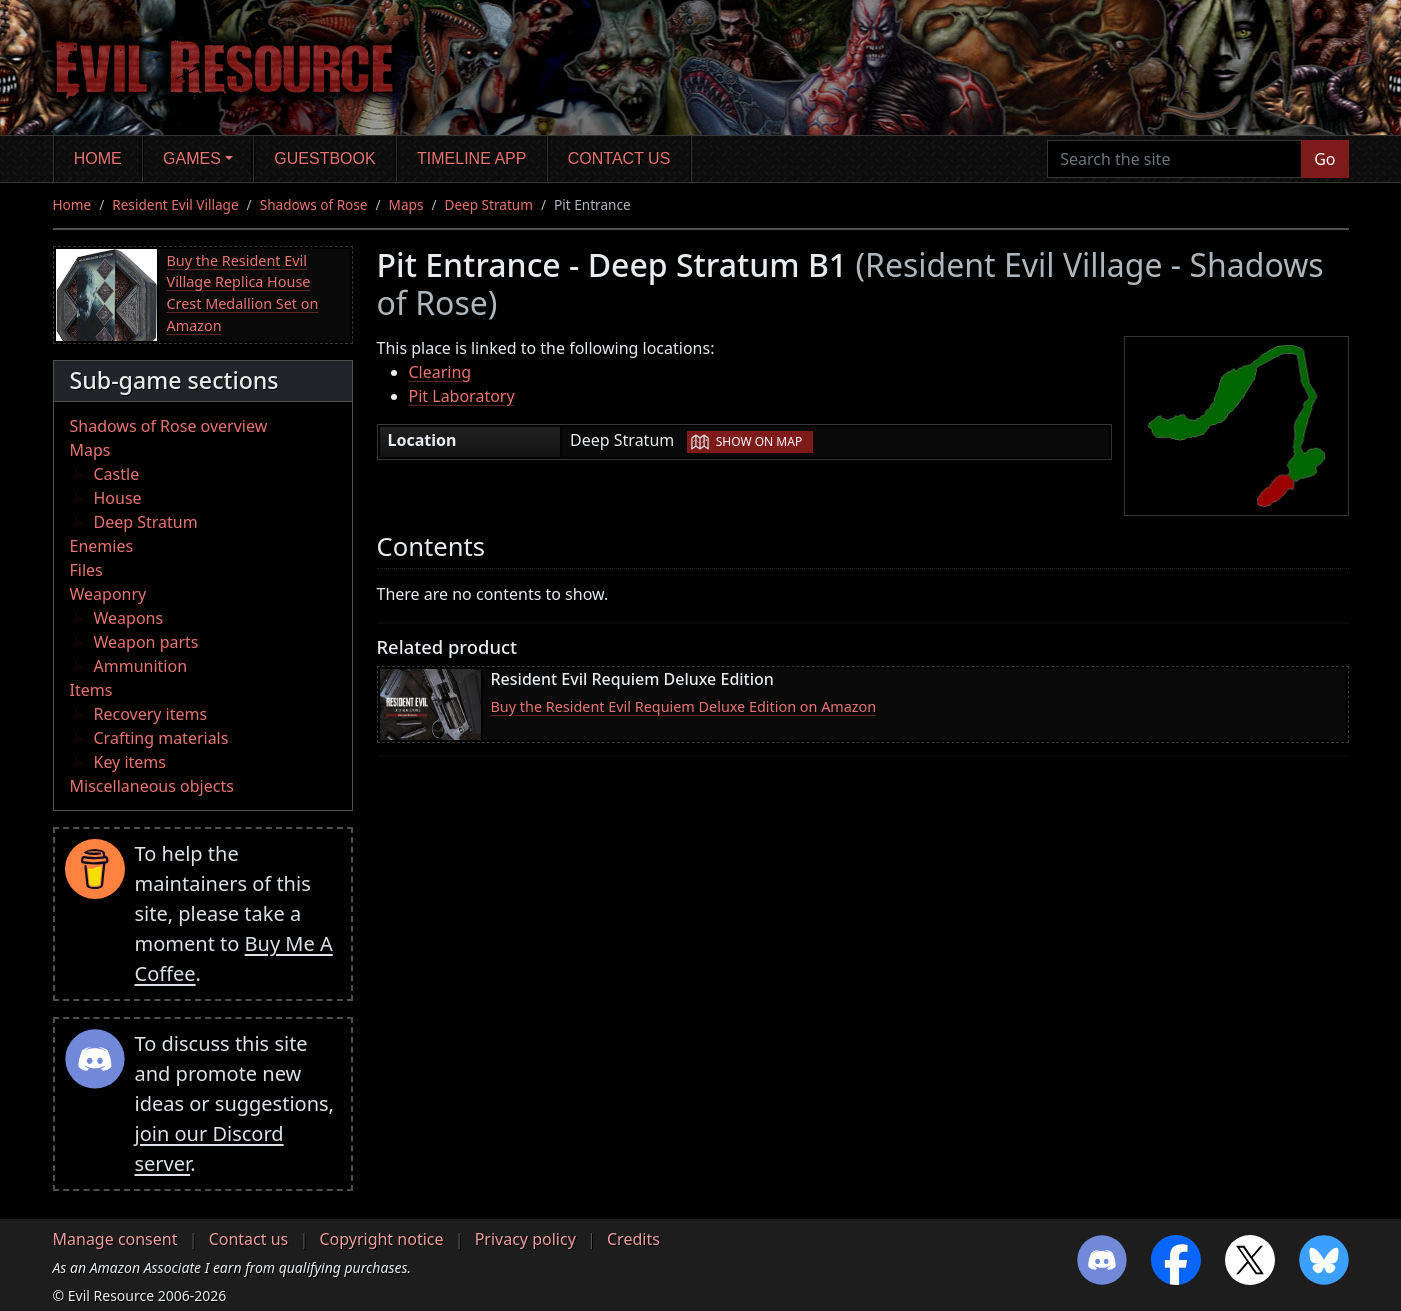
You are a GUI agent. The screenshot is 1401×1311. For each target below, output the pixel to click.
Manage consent (115, 1239)
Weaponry (108, 594)
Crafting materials (161, 738)
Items (91, 690)
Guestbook (324, 158)
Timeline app (471, 158)
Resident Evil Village (175, 204)
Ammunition (141, 666)
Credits (633, 1239)
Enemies (102, 546)
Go (1324, 159)
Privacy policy (525, 1239)
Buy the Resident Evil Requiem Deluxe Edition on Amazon (684, 706)
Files (86, 570)
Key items (130, 762)
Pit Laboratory (462, 396)
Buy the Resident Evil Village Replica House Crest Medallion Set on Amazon (243, 293)
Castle (117, 474)
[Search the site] (1174, 159)
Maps (406, 204)
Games (192, 158)
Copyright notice (381, 1239)
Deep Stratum (488, 204)
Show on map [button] (759, 441)
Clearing (440, 372)
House (118, 498)
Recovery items (151, 714)
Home (98, 158)
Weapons (129, 618)
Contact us (619, 158)
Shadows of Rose (314, 204)
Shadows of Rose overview (169, 426)
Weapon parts (146, 642)
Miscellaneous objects (152, 786)
